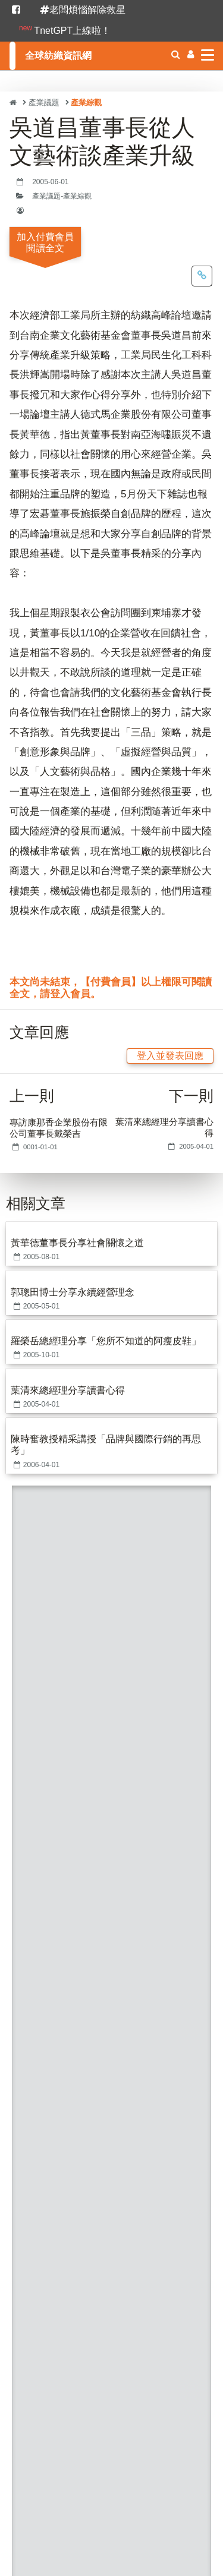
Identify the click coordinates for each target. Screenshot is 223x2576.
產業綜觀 (86, 103)
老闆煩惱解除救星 (82, 10)
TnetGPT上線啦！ (65, 30)
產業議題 (44, 103)
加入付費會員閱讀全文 (45, 242)
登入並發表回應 (170, 1056)
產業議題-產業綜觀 (62, 196)
